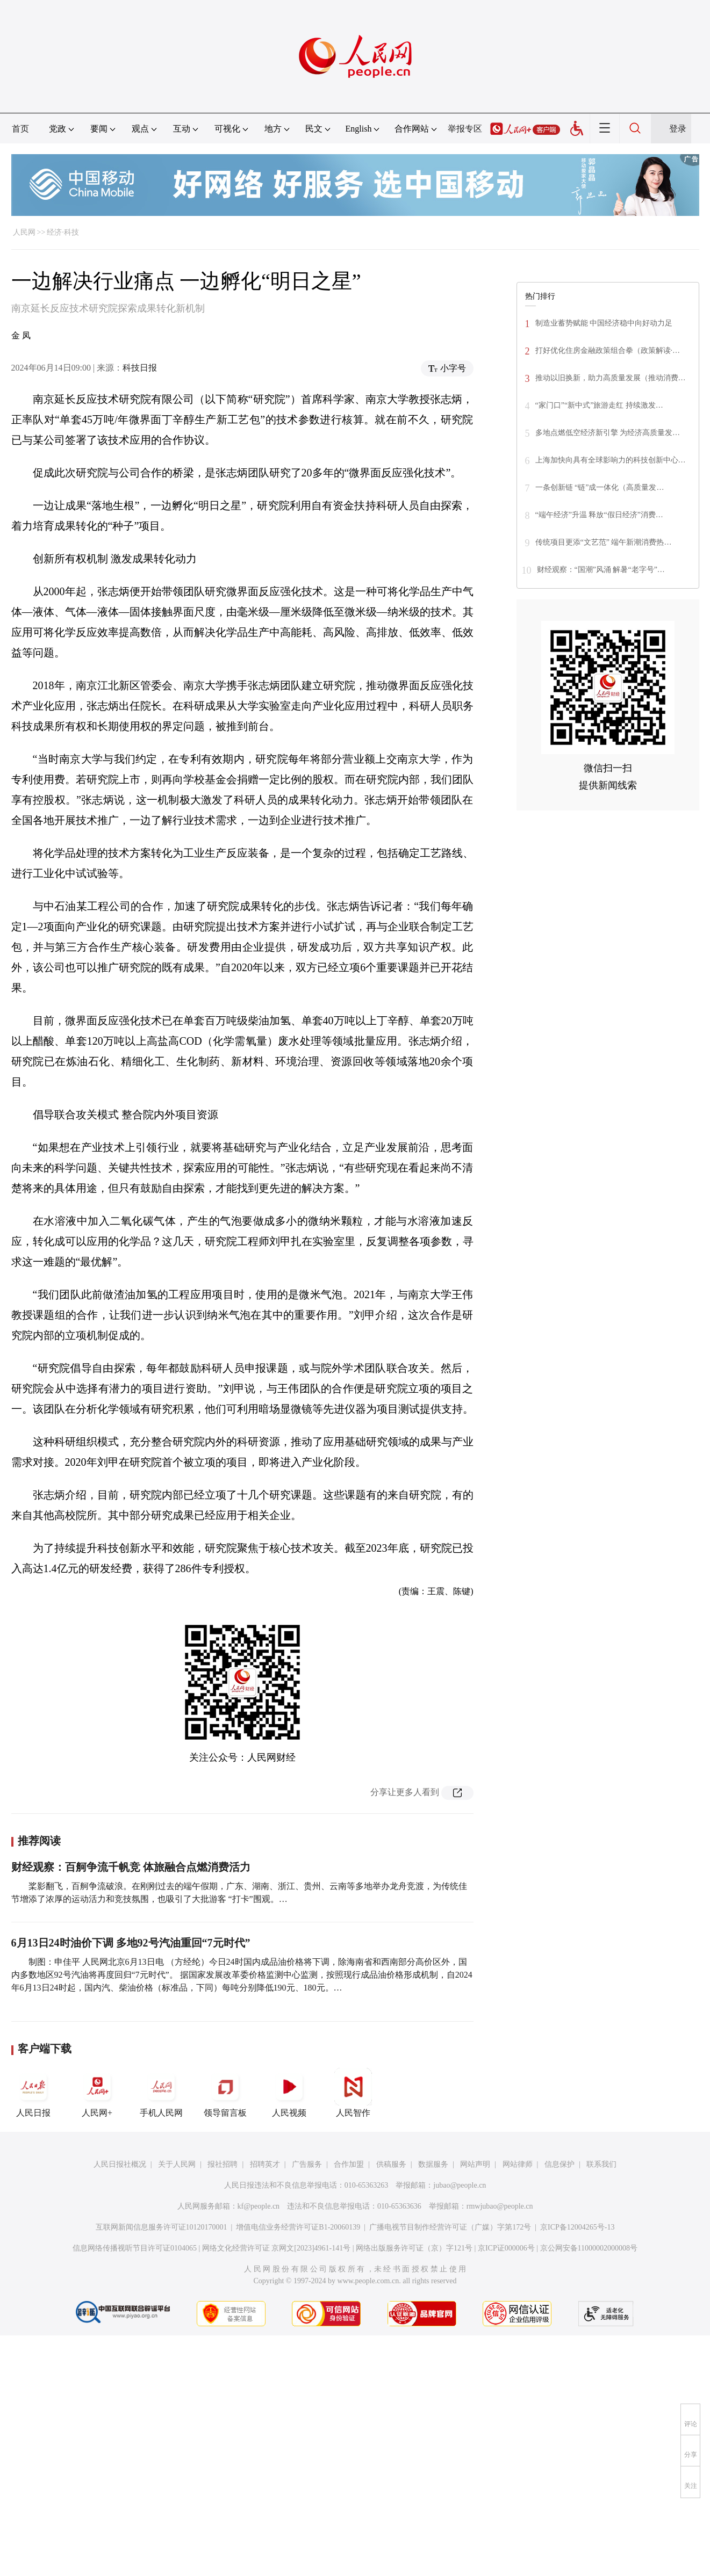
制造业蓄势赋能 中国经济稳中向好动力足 (604, 323)
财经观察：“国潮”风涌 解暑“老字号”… (601, 570)
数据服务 (433, 2164)
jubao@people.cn (459, 2185)
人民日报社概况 (120, 2164)
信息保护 (559, 2164)
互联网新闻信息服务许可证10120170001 (161, 2227)
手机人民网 (161, 2092)
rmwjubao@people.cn (500, 2206)
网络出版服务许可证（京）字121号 (414, 2248)
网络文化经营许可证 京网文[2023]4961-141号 (276, 2248)
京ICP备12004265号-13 (577, 2227)
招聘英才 (265, 2164)
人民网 (24, 232)
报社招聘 (222, 2164)
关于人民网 (177, 2164)
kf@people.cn (259, 2206)
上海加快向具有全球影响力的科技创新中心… (610, 460)
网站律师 (518, 2164)
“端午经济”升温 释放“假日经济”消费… (599, 515)
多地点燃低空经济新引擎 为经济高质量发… (607, 433)
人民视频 (289, 2092)
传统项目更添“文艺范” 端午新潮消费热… (603, 542)
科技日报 (140, 367)
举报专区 (465, 128)
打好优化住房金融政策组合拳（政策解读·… (607, 350)
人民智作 (353, 2092)
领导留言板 (225, 2092)
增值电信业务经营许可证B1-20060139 (298, 2227)
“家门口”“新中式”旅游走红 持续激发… (599, 405)
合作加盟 (349, 2164)
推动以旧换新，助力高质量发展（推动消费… (610, 378)
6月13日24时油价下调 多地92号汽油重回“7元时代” (130, 1943)
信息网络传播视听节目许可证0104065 (135, 2248)
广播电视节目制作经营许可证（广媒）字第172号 (450, 2227)
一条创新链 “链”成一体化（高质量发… (599, 487)
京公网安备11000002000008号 (588, 2248)
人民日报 (33, 2092)
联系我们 (601, 2164)
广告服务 (307, 2164)
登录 (677, 128)
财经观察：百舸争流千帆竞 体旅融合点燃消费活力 (130, 1867)
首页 (20, 128)
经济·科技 (63, 232)
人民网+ (97, 2092)
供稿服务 (391, 2164)
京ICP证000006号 (506, 2248)
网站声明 (475, 2164)
